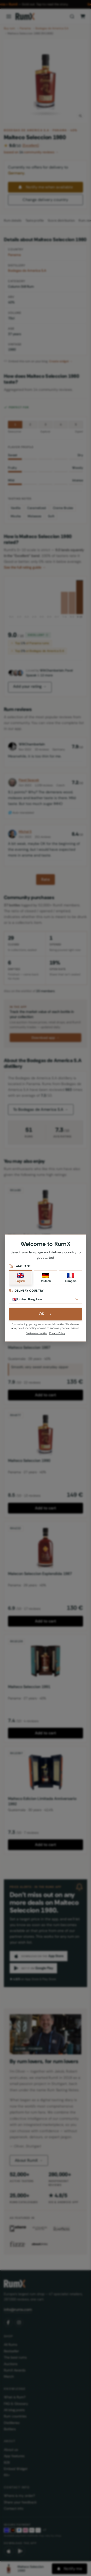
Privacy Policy (57, 1333)
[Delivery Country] (46, 1299)
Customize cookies (36, 1333)
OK (45, 1313)
